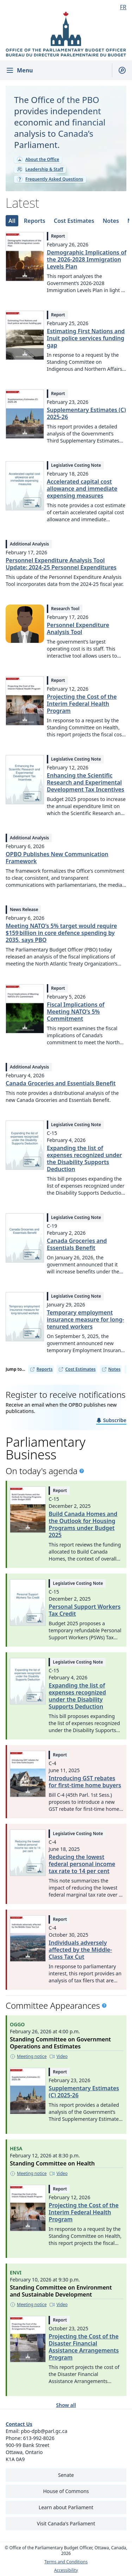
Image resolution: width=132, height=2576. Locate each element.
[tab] (12, 220)
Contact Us (19, 2424)
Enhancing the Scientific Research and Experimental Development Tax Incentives (85, 782)
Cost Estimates (76, 1369)
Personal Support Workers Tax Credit (84, 1610)
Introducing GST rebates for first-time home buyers (85, 1782)
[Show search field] (119, 70)
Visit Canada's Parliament (66, 2523)
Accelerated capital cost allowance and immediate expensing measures (82, 488)
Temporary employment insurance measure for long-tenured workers (85, 1319)
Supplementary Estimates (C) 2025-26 (86, 413)
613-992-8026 (39, 2438)
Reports (41, 1369)
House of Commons (66, 2491)
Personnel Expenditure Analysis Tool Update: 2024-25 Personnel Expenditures (61, 564)
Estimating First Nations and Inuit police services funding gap (86, 338)
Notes (111, 1369)
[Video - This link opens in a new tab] (58, 2056)
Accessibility (66, 2570)
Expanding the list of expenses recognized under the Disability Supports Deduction (84, 1158)
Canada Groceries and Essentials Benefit (60, 1083)
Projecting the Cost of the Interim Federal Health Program (82, 703)
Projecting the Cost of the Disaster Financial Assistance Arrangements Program (84, 2347)
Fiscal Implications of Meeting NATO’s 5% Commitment (76, 1011)
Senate (66, 2475)
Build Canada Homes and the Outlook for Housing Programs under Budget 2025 (83, 1524)
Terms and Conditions (66, 2562)
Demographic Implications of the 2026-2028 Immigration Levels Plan (86, 259)
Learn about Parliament (66, 2507)
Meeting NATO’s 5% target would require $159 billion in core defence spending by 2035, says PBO (61, 932)
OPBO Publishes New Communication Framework (57, 858)
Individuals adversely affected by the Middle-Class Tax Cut (80, 1949)
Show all (66, 2405)
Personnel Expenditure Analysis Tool (78, 628)
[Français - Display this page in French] (120, 7)
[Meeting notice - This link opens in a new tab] (28, 2056)
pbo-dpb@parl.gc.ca (44, 2431)
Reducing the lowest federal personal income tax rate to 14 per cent (82, 1863)
